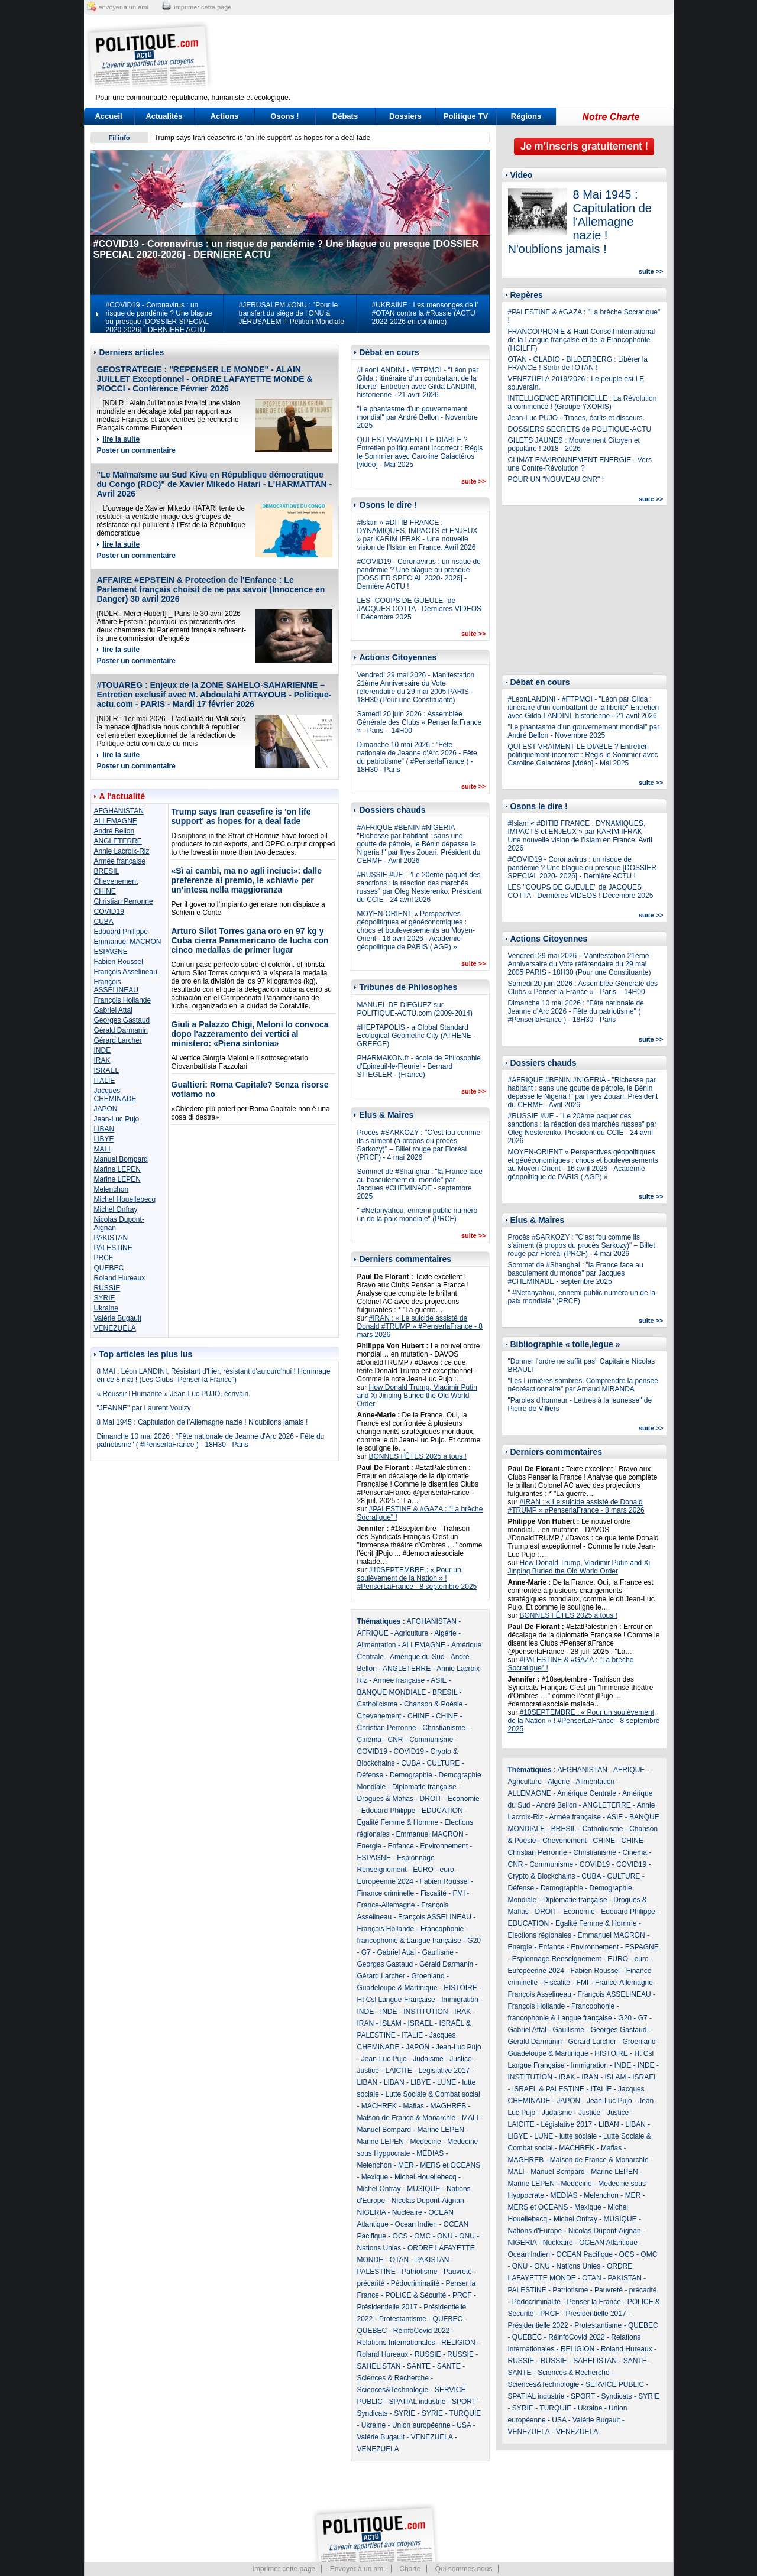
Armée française (119, 861)
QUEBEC (109, 1268)
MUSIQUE (423, 2189)
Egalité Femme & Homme (397, 1822)
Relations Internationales (396, 2342)
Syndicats (372, 2413)
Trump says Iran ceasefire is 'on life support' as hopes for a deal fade (262, 138)
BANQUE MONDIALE (391, 1692)
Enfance (401, 1846)
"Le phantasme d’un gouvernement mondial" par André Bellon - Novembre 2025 (417, 417)
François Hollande (122, 1000)
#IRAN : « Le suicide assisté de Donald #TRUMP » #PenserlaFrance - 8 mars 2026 (420, 1326)
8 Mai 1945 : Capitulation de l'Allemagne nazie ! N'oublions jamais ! (202, 1422)
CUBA (104, 921)
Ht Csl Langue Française (396, 2000)
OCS (400, 2236)
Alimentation (376, 1645)
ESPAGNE (111, 952)
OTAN (399, 2260)
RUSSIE (107, 1288)
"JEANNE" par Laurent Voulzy (144, 1408)
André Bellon (114, 831)
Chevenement (116, 881)
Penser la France (594, 2302)
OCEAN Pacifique (585, 2254)
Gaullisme (438, 1952)
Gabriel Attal (113, 1010)
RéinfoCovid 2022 (421, 2331)
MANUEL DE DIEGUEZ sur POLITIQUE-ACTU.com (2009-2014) (415, 1009)
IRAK (102, 1060)
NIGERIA (371, 2212)
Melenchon (111, 1189)
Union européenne (421, 2425)
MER (406, 2165)
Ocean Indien (416, 2224)
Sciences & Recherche (393, 2378)
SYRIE (104, 1298)
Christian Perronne (123, 901)
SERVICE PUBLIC (614, 2384)
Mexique (374, 2177)
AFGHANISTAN (119, 811)
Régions (526, 116)
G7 (366, 1952)
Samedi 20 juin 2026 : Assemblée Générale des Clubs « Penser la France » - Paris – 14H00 (419, 722)
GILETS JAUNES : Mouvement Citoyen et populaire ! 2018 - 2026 (574, 444)
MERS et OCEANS (450, 2165)
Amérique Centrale (586, 1793)
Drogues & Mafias (385, 1799)
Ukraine (106, 1308)
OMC (422, 2236)
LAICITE (399, 2070)
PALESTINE (113, 1248)
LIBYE (104, 1139)
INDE (102, 1050)
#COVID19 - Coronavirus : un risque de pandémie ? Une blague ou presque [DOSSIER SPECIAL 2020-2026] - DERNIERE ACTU (159, 317)
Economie (463, 1799)
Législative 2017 (444, 2070)
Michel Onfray (116, 1209)
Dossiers (405, 116)
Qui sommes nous (464, 2569)
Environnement (444, 1846)
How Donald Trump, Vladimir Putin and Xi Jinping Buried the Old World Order (417, 1395)
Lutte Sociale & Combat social (433, 2094)
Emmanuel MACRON (127, 941)
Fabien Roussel (118, 962)
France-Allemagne (386, 1905)
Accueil (108, 116)
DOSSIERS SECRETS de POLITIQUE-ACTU (580, 429)
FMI (459, 1893)
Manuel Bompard (121, 1159)
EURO (423, 1870)
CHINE (105, 891)
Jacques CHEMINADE (115, 1094)
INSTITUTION (425, 2011)
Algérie (445, 1633)
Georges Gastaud (122, 1020)
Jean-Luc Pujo (117, 1119)
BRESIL (106, 871)
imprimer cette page (202, 7)
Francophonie (442, 1929)
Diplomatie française (424, 1787)
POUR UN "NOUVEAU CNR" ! (556, 479)
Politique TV (466, 116)
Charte (409, 2569)
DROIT (431, 1799)
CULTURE (443, 1763)
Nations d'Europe (535, 2231)
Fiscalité (433, 1893)
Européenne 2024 (385, 1881)
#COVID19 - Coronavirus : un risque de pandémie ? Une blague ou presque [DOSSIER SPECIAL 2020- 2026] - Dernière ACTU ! (419, 574)
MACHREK (379, 2106)
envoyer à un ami (123, 7)
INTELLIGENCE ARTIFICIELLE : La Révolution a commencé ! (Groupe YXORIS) (582, 402)
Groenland (428, 1976)
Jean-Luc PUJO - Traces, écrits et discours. (576, 418)
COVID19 (109, 911)
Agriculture (411, 1633)
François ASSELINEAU (116, 986)
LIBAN (104, 1129)
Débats (345, 116)
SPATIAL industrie (417, 2401)
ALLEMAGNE (115, 821)
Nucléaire (407, 2212)
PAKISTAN (111, 1238)
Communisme (431, 1739)
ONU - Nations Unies (567, 2266)
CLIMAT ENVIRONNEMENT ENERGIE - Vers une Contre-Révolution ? (580, 464)
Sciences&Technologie (393, 2390)
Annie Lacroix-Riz (122, 851)
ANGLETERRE (118, 841)
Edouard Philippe (121, 931)
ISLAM (391, 2023)
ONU (445, 2236)
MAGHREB (449, 2106)
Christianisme (443, 1728)
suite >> (473, 481)
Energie (369, 1846)
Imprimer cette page (284, 2569)
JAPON (106, 1109)
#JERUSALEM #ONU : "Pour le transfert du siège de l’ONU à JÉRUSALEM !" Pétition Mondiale (291, 313)
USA (464, 2425)
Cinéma (369, 1739)
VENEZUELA (115, 1328)
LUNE (446, 2082)
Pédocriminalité (415, 2283)
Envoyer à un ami (357, 2569)
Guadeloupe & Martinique (397, 1988)
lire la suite (121, 439)
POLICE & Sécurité (416, 2295)
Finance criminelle (386, 1893)
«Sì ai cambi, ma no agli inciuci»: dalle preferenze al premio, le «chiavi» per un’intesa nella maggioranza (247, 880)
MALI (102, 1149)
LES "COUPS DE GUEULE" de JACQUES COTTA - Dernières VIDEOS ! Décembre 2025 (419, 608)
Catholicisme (377, 1704)
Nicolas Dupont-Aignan (428, 2201)
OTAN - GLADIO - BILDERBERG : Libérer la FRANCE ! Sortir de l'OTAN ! (578, 363)
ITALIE (104, 1080)
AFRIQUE (373, 1633)
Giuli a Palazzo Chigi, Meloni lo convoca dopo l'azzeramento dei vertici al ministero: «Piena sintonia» (250, 1034)
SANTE (419, 2366)
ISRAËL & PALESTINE (548, 2089)
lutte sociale (578, 2136)
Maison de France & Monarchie (406, 2118)
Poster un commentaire (136, 450)
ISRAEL (106, 1070)
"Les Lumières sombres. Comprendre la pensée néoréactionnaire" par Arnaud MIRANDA (583, 1385)
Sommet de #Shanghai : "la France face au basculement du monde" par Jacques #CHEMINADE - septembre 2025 (420, 1184)
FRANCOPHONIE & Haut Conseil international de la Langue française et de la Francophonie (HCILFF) (581, 339)
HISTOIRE (460, 1988)
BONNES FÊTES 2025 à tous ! (418, 1456)
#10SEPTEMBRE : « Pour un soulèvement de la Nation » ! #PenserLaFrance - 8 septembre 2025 (417, 1578)
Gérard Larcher (118, 1040)
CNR (395, 1739)
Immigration (459, 2000)
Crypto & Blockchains (541, 1876)
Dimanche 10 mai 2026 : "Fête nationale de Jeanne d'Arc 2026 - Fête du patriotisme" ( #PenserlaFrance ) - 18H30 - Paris (211, 1440)
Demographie (411, 1775)
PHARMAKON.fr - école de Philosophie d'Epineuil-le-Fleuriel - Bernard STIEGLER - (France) (419, 1066)
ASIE (439, 1680)
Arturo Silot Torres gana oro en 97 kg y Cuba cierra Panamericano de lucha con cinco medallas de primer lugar (250, 940)
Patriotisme (419, 2271)
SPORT (464, 2401)
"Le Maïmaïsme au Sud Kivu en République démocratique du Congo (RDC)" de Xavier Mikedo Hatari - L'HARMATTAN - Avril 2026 (214, 484)
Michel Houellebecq (125, 1199)
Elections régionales (539, 1935)
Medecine (425, 2141)
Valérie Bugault (118, 1318)
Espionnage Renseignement (556, 1959)
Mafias (413, 2106)
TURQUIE (465, 2413)
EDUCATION (442, 1810)
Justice (460, 2059)
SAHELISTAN (379, 2366)
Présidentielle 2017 (387, 2307)
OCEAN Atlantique (608, 2242)
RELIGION (458, 2342)
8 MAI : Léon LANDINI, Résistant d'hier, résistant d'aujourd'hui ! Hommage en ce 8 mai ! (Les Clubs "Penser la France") (214, 1375)
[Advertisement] (452, 56)
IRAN (365, 2023)
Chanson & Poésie (433, 1704)
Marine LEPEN (117, 1169)
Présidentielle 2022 (538, 2325)
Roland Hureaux (119, 1278)
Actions (225, 116)
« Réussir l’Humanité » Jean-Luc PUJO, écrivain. (174, 1394)
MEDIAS (430, 2153)
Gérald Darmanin (121, 1030)
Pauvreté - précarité (625, 2290)
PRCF (104, 1258)
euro (447, 1870)
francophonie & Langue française (409, 1940)
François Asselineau (125, 972)
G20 (474, 1940)
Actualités (163, 116)
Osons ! (284, 116)
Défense (370, 1775)
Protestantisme (402, 2319)
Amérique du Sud (417, 1657)
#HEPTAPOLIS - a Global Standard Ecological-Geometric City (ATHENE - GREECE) (416, 1035)
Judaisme (428, 2059)
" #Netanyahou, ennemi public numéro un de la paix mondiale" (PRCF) (417, 1214)
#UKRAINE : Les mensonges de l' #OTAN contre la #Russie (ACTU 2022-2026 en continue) (425, 313)
